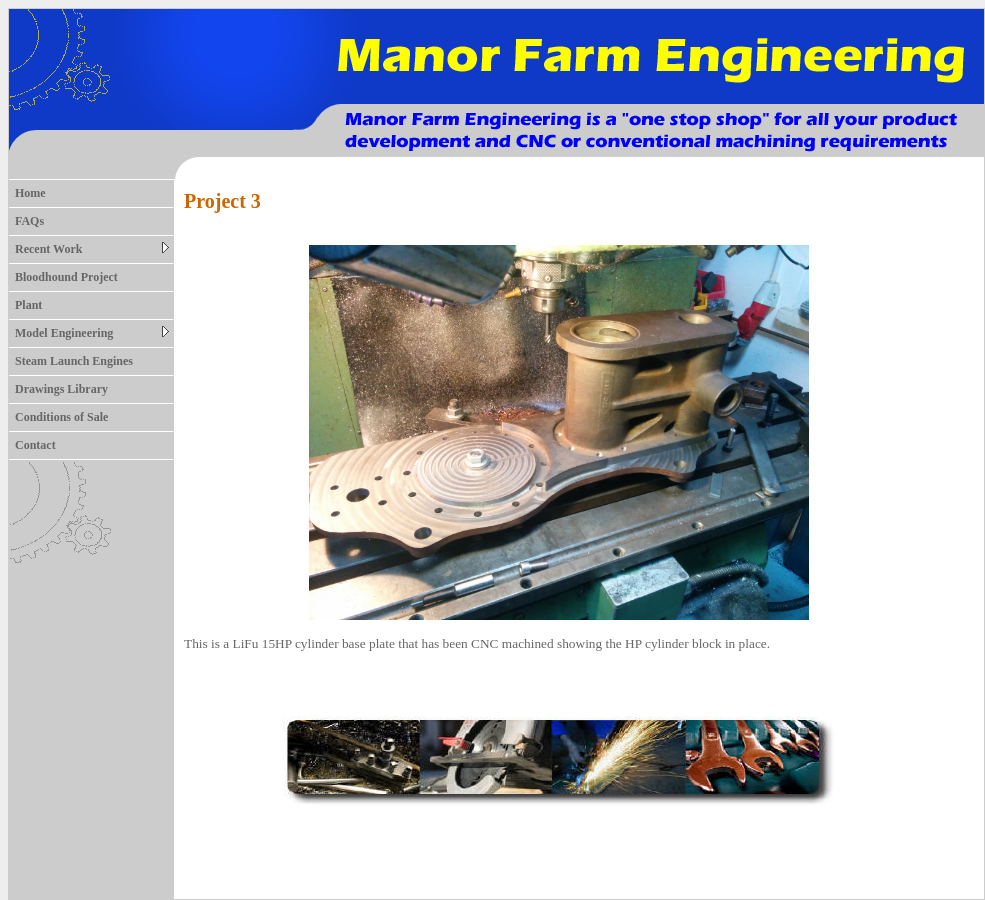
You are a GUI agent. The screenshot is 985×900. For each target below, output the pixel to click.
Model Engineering (92, 333)
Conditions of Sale (61, 417)
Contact (35, 445)
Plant (28, 305)
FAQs (29, 221)
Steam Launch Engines (74, 361)
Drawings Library (61, 389)
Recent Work (92, 249)
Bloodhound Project (66, 277)
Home (30, 193)
